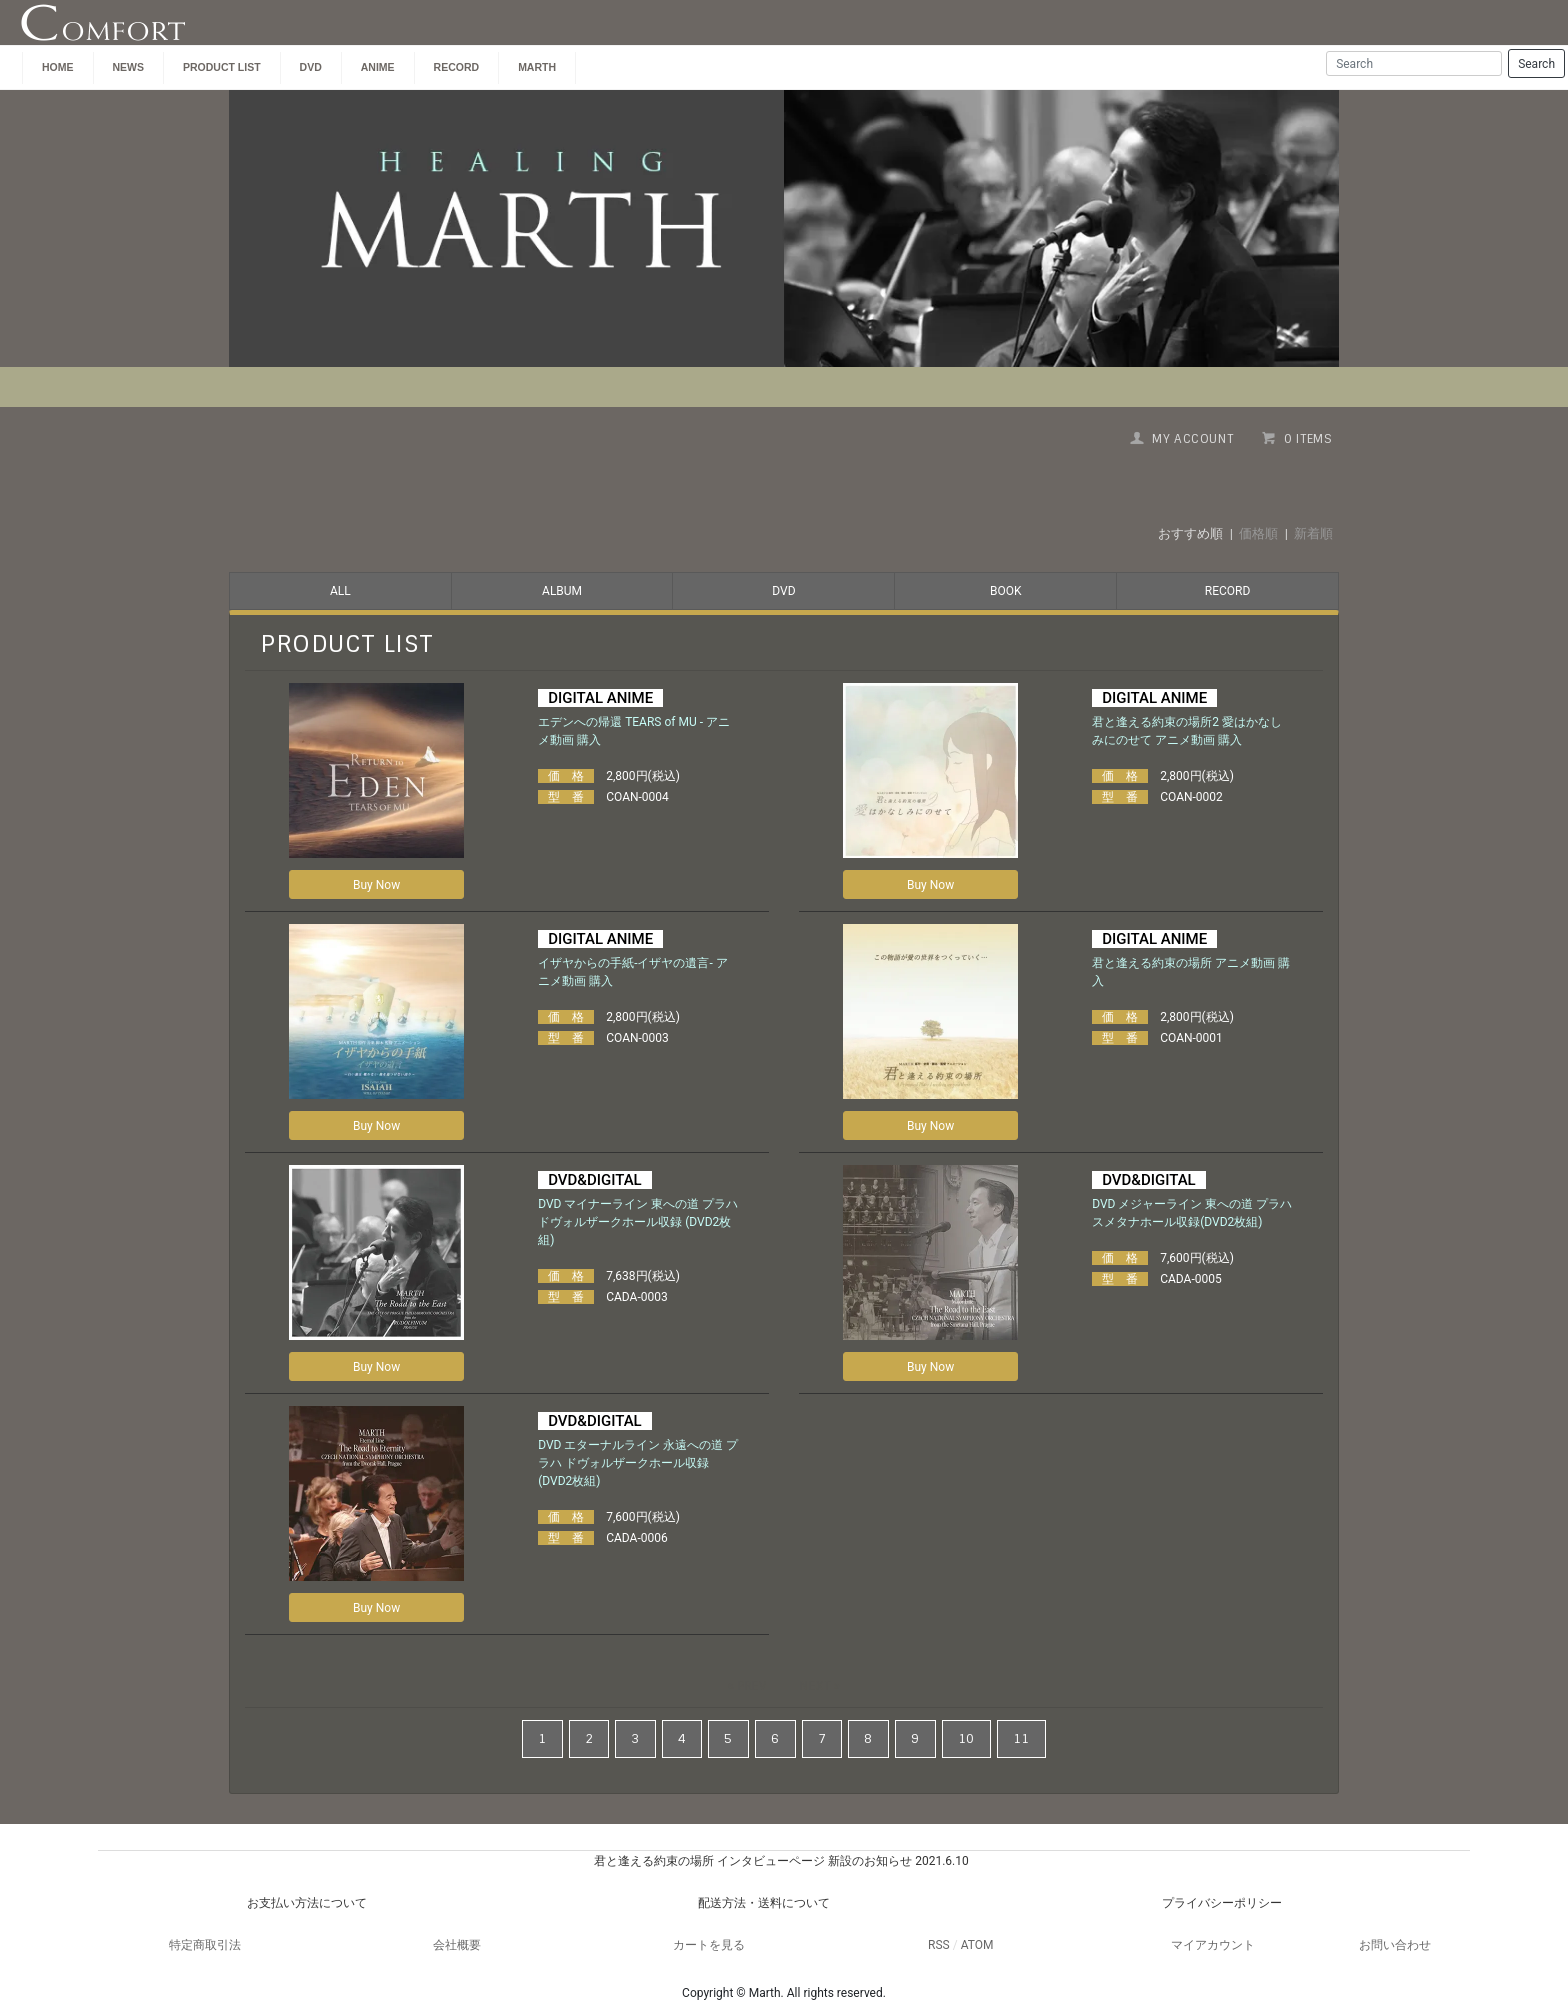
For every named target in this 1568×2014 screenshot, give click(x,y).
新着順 (1313, 533)
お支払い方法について (307, 1903)
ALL (340, 591)
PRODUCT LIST (222, 67)
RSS (939, 1945)
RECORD (1228, 591)
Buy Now (376, 885)
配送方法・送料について (764, 1903)
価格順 (1258, 533)
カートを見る (709, 1945)
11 (1021, 1739)
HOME (58, 67)
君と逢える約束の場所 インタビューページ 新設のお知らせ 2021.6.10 (781, 1861)
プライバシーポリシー (1222, 1903)
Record (457, 67)
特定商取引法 (205, 1945)
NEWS (129, 67)
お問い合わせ (1395, 1945)
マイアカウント (1213, 1945)
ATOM (977, 1945)
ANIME (378, 67)
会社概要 (457, 1945)
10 (966, 1739)
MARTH (537, 67)
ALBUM (562, 591)
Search (1536, 64)
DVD (311, 67)
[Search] (1414, 63)
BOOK (1006, 591)
